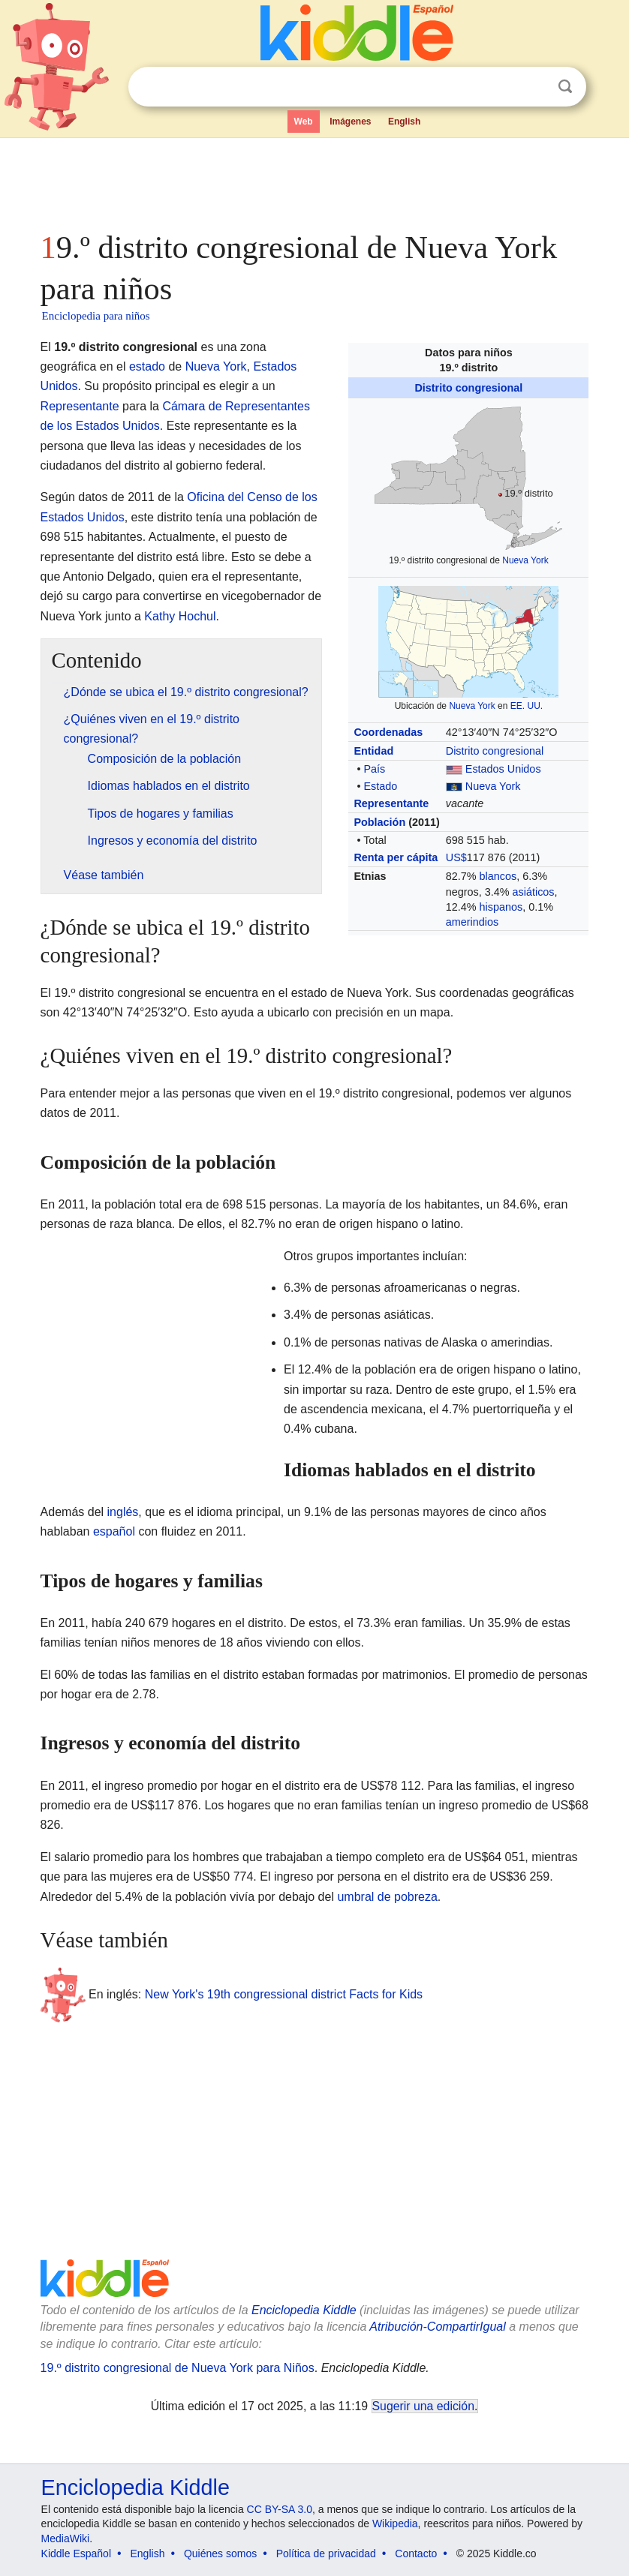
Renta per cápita (396, 857)
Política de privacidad (326, 2553)
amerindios (472, 922)
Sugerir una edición (423, 2406)
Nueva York (525, 560)
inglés (123, 1512)
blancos (498, 876)
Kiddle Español (76, 2553)
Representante (391, 803)
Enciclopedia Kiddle (304, 2310)
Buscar (565, 87)
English (404, 121)
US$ (456, 857)
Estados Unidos (503, 769)
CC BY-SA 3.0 (279, 2509)
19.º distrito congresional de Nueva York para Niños (177, 2367)
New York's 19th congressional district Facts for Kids (284, 1994)
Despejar (534, 87)
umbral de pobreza (387, 1896)
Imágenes (350, 121)
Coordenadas (388, 732)
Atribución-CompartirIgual (437, 2326)
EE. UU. (526, 706)
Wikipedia (395, 2523)
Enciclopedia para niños (96, 316)
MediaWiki (65, 2538)
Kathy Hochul (179, 616)
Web (303, 121)
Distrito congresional (468, 388)
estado (147, 366)
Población (379, 822)
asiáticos (534, 892)
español (114, 1531)
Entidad (373, 751)
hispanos (501, 907)
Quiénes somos (220, 2553)
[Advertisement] (315, 180)
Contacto (416, 2553)
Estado (380, 786)
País (374, 769)
